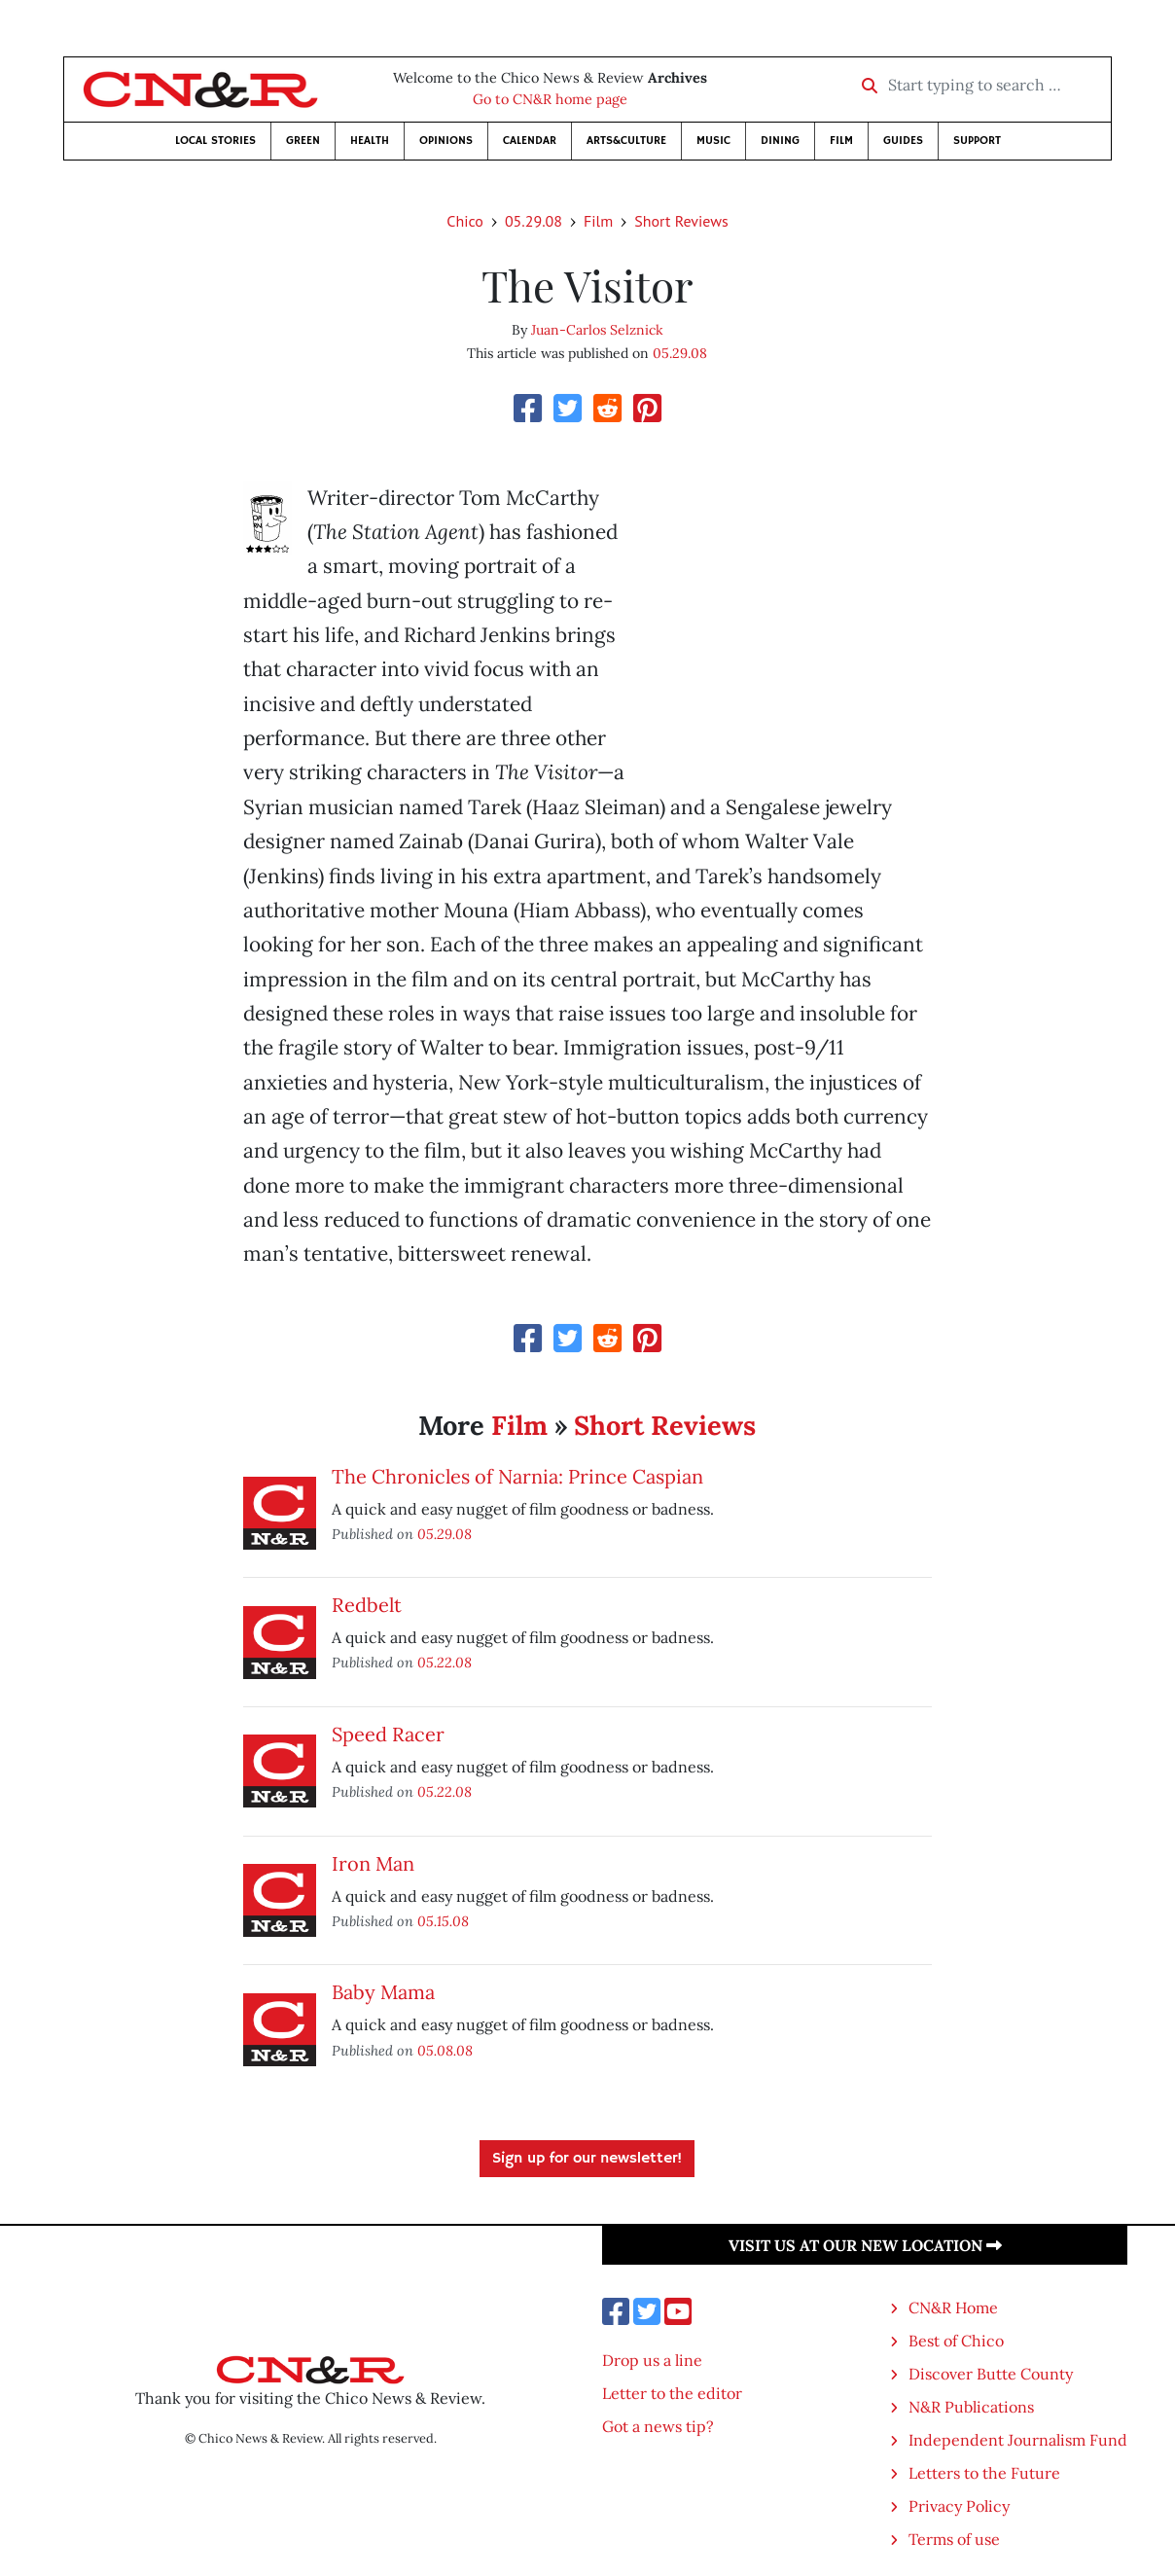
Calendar (529, 140)
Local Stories (215, 140)
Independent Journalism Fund (1017, 2440)
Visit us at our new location (865, 2245)
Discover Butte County (990, 2373)
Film (841, 140)
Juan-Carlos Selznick (597, 330)
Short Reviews (681, 221)
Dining (780, 140)
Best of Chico (956, 2340)
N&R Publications (971, 2406)
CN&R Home (953, 2307)
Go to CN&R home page (550, 99)
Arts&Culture (626, 140)
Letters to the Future (984, 2473)
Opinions (446, 140)
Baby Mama (383, 1992)
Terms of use (954, 2539)
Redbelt (367, 1604)
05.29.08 (533, 221)
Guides (903, 140)
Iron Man (373, 1863)
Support (977, 140)
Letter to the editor (672, 2393)
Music (713, 140)
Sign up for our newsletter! (587, 2158)
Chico (464, 221)
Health (369, 140)
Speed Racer (388, 1734)
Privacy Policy (959, 2506)
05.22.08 (444, 1662)
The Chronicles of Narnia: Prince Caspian (517, 1476)
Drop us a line (652, 2360)
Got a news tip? (658, 2426)
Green (303, 140)
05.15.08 (443, 1921)
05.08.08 (445, 2050)
